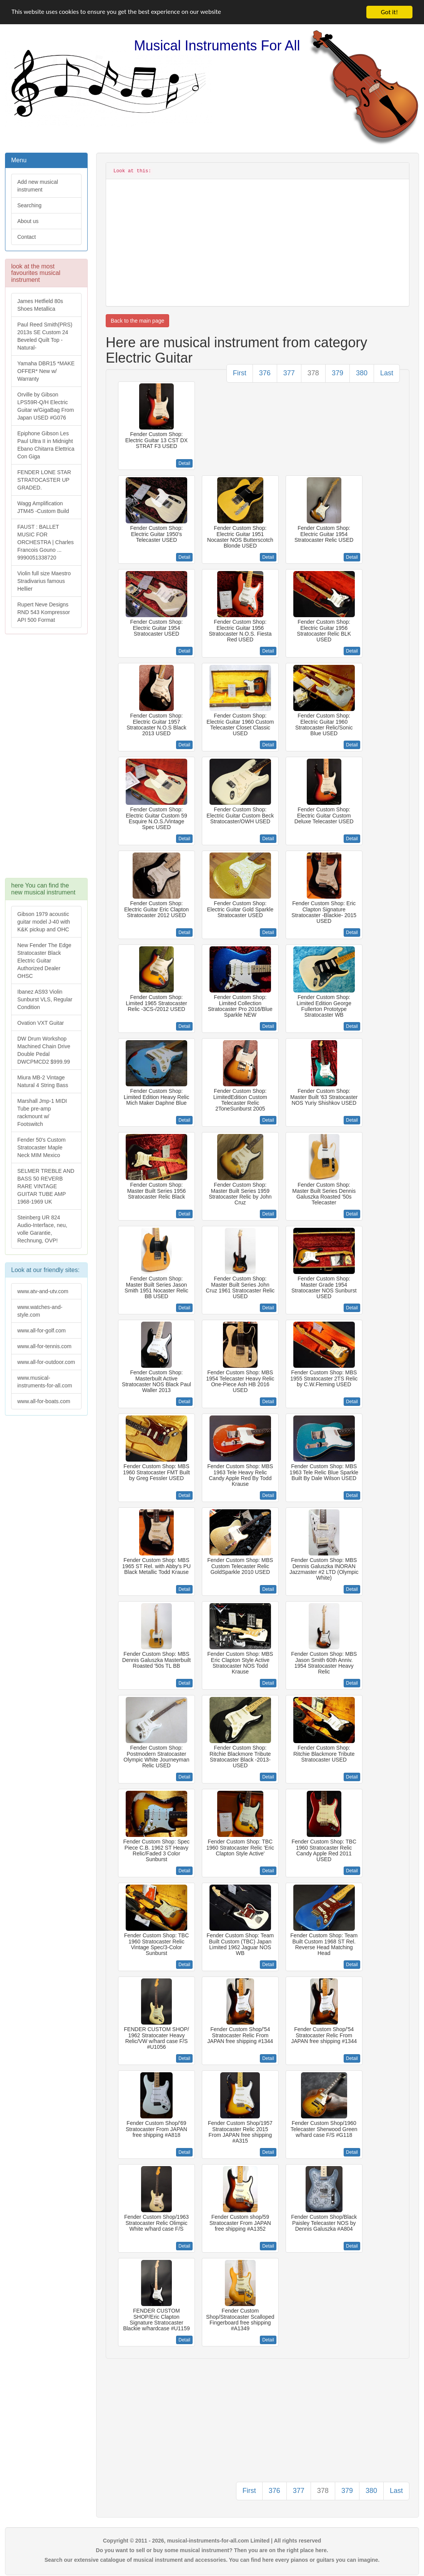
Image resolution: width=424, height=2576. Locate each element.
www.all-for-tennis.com (44, 1346)
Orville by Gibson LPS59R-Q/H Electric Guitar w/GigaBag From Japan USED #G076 (45, 406)
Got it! (389, 12)
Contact (26, 237)
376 (265, 373)
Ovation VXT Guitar (40, 1023)
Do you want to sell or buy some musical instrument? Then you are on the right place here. (212, 2550)
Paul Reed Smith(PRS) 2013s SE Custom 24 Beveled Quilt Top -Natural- (44, 336)
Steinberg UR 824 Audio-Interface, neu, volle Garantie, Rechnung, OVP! (42, 1229)
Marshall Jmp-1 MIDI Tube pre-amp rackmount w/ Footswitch (42, 1112)
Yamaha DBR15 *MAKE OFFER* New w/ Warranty (46, 371)
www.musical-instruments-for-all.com (44, 1382)
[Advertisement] (46, 759)
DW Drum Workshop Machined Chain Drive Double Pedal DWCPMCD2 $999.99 (43, 1050)
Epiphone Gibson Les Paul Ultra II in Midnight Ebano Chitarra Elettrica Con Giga (46, 445)
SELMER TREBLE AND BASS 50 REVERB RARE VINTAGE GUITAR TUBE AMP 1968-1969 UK (45, 1186)
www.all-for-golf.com (41, 1330)
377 (289, 373)
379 (337, 373)
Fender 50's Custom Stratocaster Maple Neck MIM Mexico (41, 1147)
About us (27, 221)
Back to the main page (137, 321)
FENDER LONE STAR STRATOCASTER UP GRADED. (44, 480)
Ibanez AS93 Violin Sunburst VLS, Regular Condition (44, 999)
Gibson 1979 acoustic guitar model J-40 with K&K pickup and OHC (43, 921)
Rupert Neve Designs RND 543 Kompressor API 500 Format (43, 612)
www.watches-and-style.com (40, 1311)
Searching (29, 205)
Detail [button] (184, 463)
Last (386, 373)
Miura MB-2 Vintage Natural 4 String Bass (42, 1081)
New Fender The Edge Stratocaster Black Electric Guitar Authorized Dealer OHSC (44, 960)
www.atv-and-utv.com (42, 1291)
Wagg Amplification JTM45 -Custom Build (43, 507)
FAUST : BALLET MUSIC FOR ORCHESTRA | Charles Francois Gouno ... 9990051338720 (45, 542)
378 (313, 373)
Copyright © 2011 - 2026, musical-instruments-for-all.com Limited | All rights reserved (212, 2541)
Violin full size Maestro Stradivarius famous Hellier (44, 581)
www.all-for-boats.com (43, 1401)
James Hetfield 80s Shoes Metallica (40, 305)
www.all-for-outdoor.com (46, 1362)
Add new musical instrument (37, 186)
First (239, 373)
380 (361, 373)
